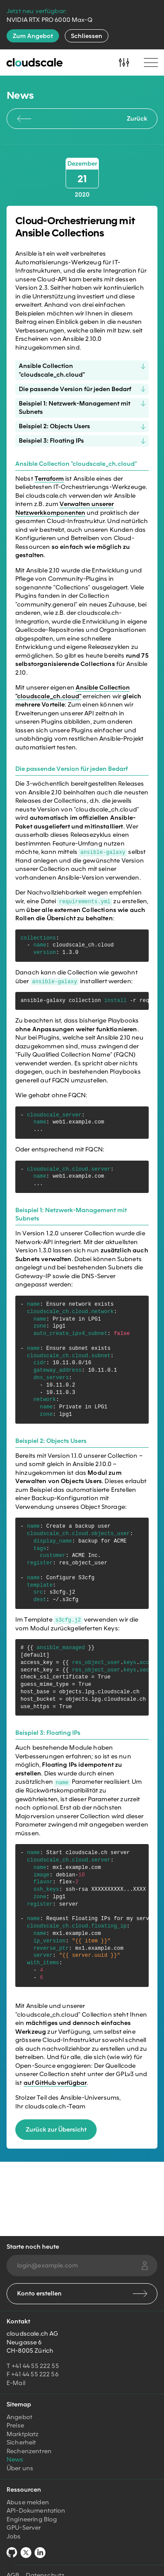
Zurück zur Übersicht (56, 2128)
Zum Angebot (33, 35)
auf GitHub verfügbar (55, 2081)
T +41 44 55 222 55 (33, 2365)
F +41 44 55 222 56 (33, 2374)
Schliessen (86, 35)
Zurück (82, 118)
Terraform (49, 478)
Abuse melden (28, 2502)
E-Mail (16, 2382)
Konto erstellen (82, 2293)
